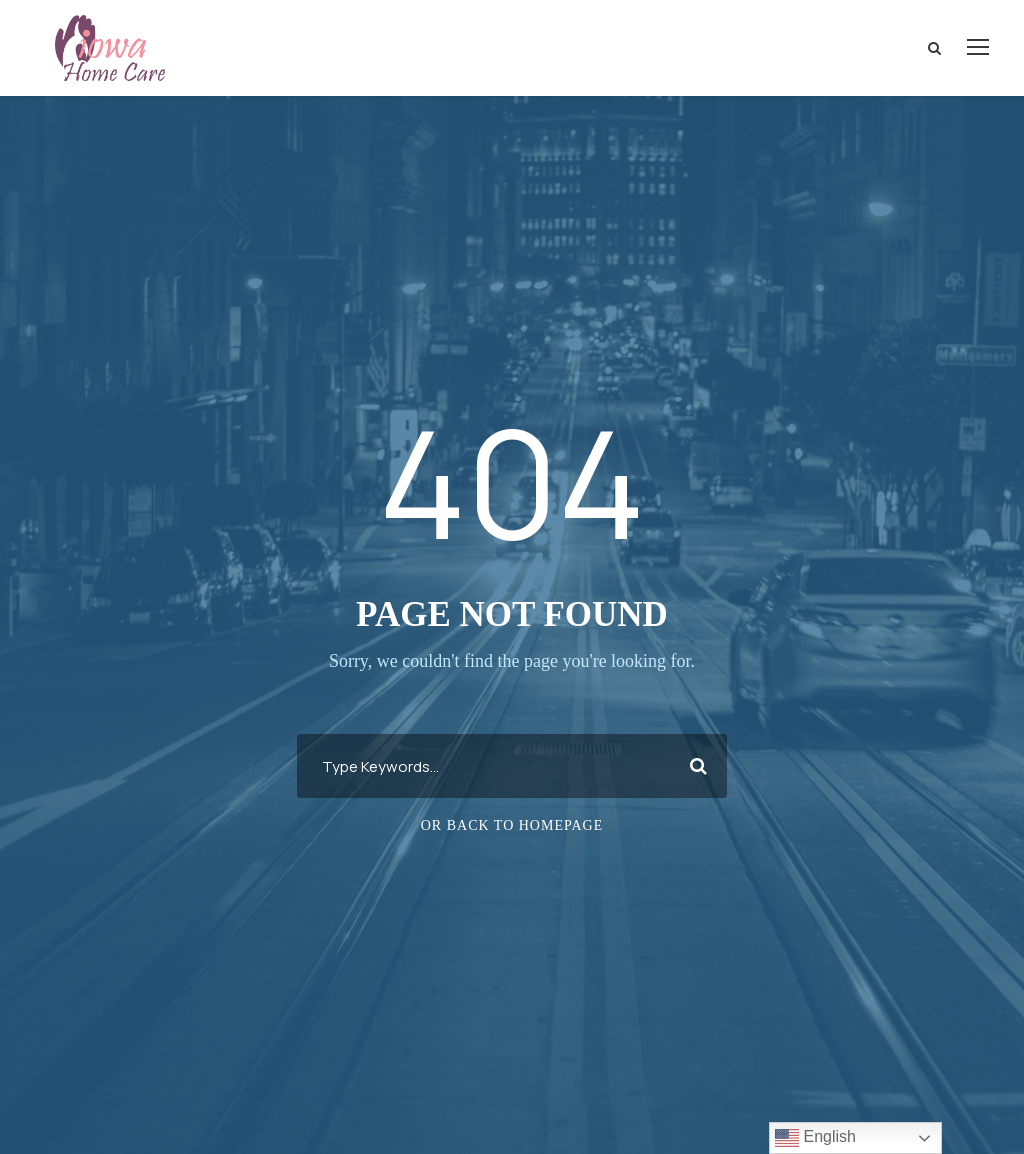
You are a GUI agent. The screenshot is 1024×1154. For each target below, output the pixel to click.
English (815, 1138)
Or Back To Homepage (512, 825)
